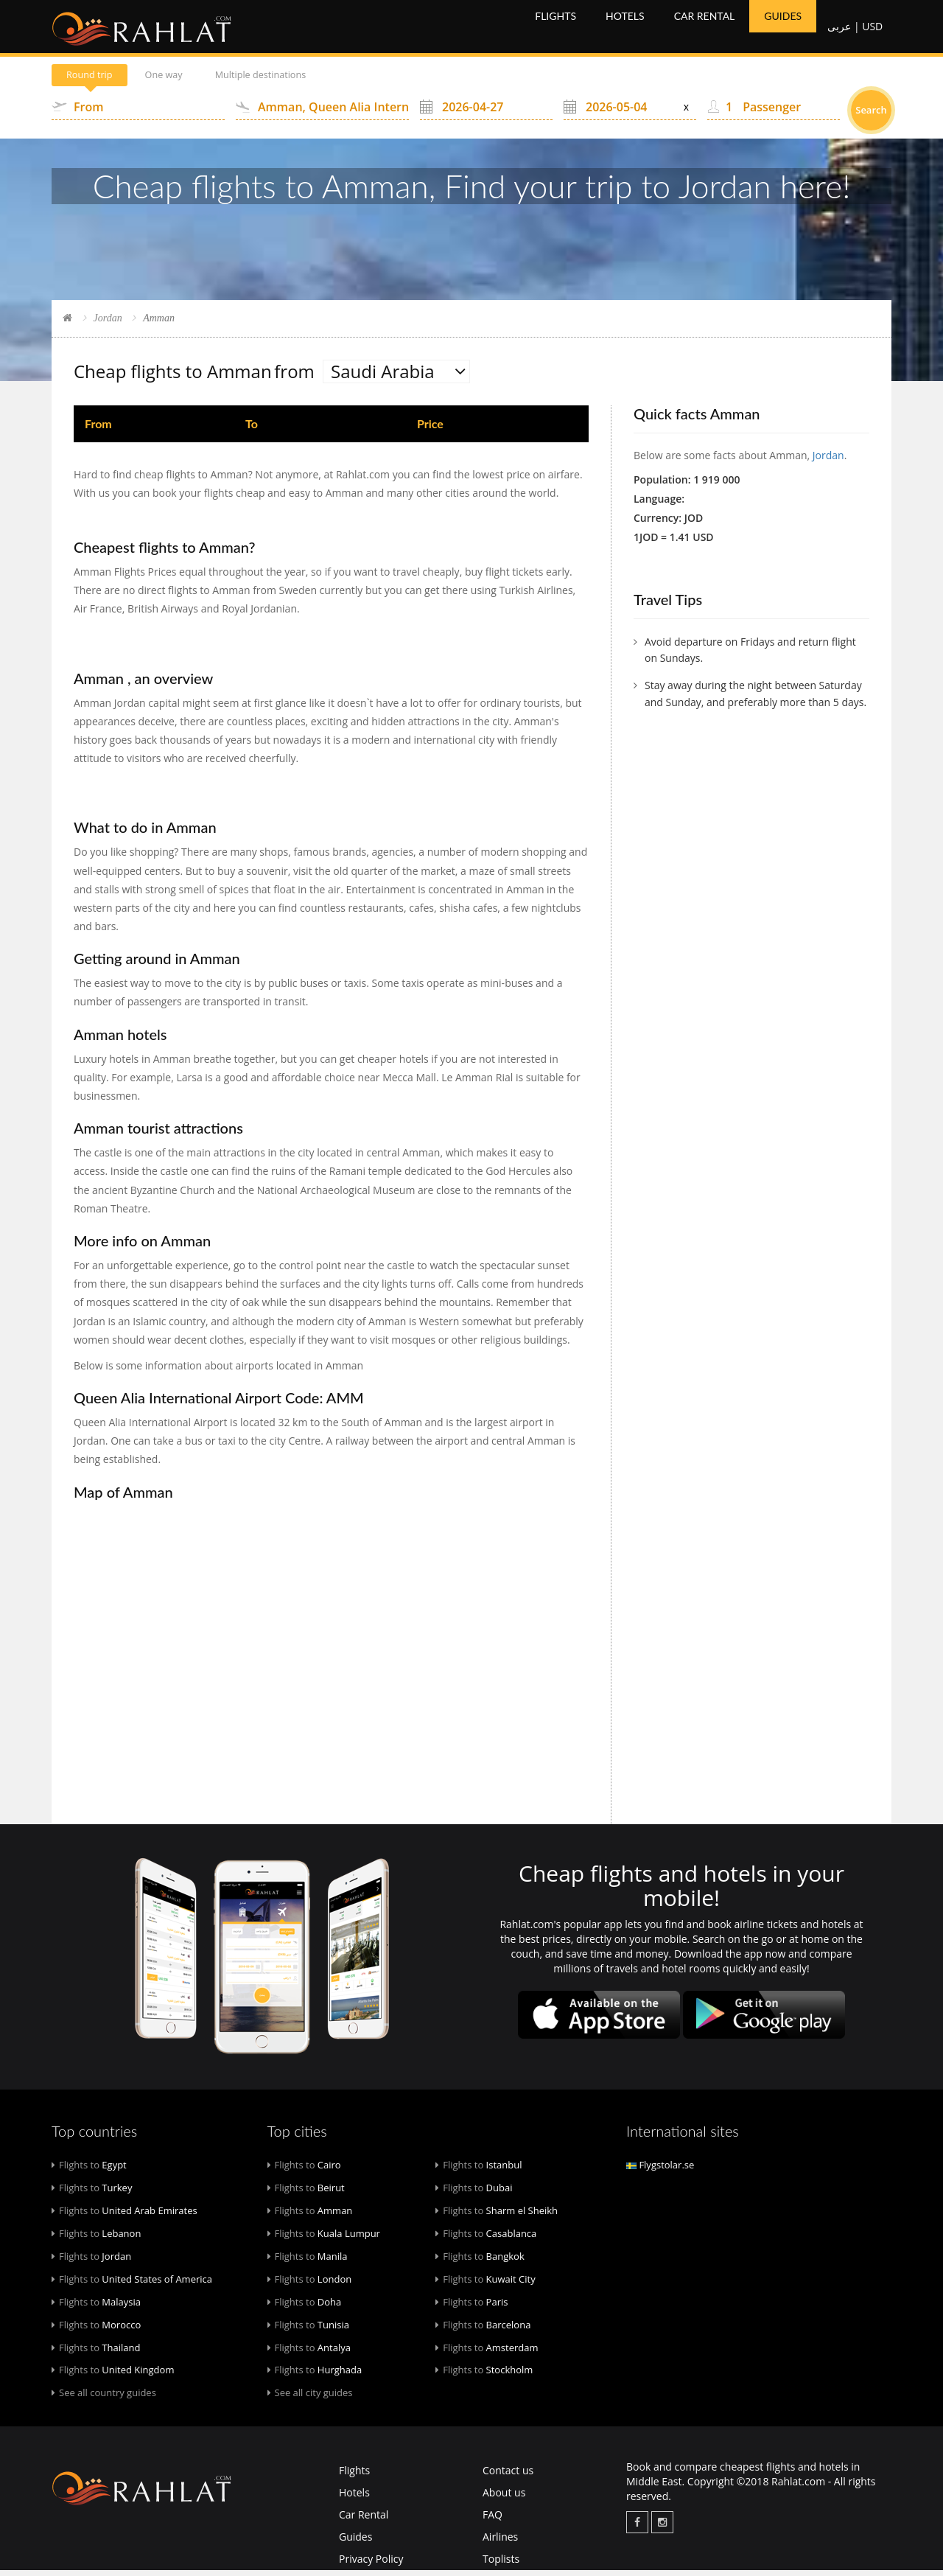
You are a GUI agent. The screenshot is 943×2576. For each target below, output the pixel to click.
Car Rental (709, 29)
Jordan (108, 323)
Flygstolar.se (660, 2170)
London (309, 2284)
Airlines (500, 2542)
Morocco (96, 2329)
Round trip (96, 81)
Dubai (473, 2192)
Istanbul (478, 2170)
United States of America (132, 2284)
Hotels (630, 29)
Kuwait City (485, 2284)
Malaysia (96, 2307)
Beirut (306, 2192)
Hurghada (314, 2375)
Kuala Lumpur (323, 2238)
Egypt (89, 2170)
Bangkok (479, 2261)
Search (871, 115)
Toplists (501, 2565)
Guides (788, 29)
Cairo (304, 2170)
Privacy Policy (371, 2565)
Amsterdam (486, 2352)
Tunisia (308, 2329)
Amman (310, 2215)
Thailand (96, 2352)
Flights (560, 29)
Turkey (92, 2192)
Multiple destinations (300, 81)
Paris (471, 2307)
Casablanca (485, 2238)
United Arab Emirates (124, 2215)
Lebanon (96, 2238)
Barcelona (482, 2329)
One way (186, 81)
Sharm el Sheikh (496, 2215)
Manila (307, 2261)
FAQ (492, 2520)
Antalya (309, 2352)
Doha (304, 2307)
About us (504, 2498)
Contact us (508, 2476)
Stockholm (484, 2375)
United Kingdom (113, 2375)
